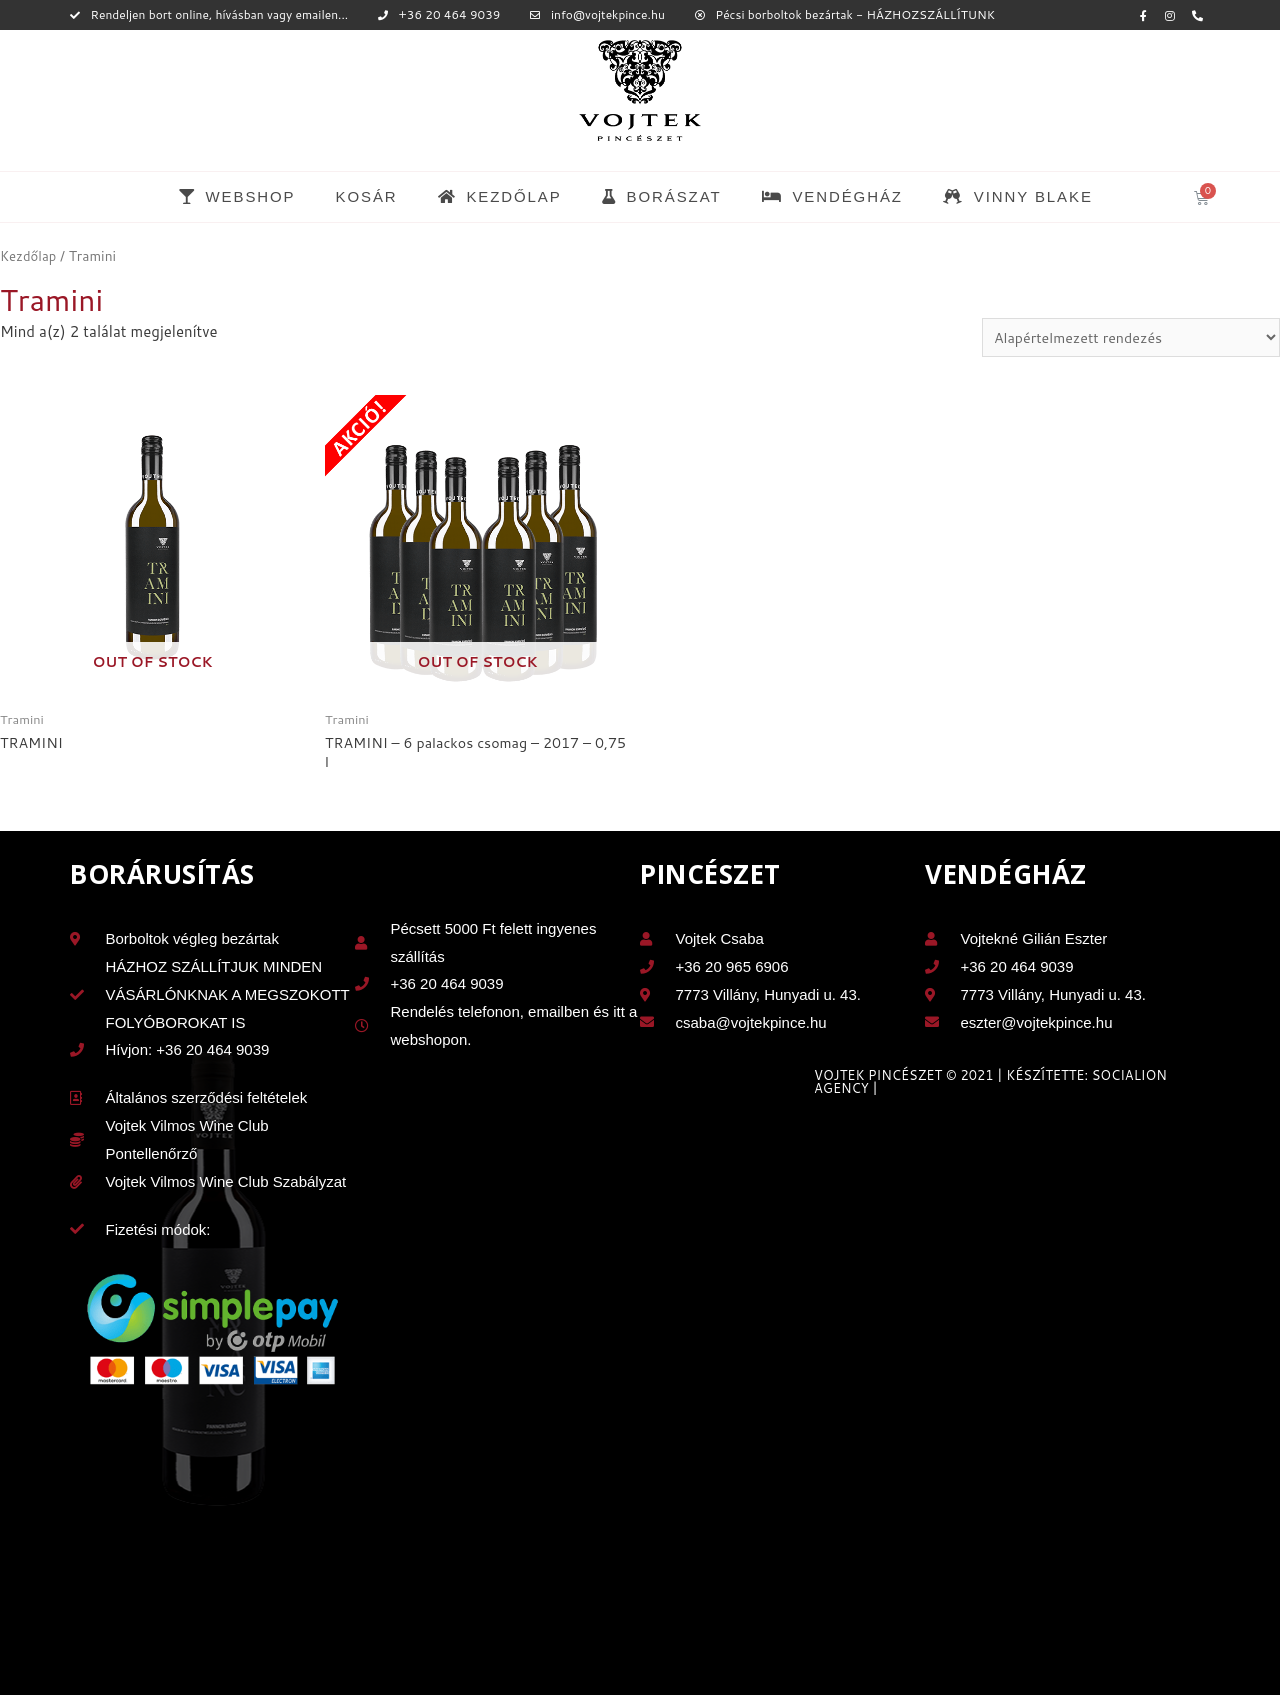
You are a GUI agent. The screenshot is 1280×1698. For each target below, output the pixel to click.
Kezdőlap (29, 255)
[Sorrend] (1123, 338)
